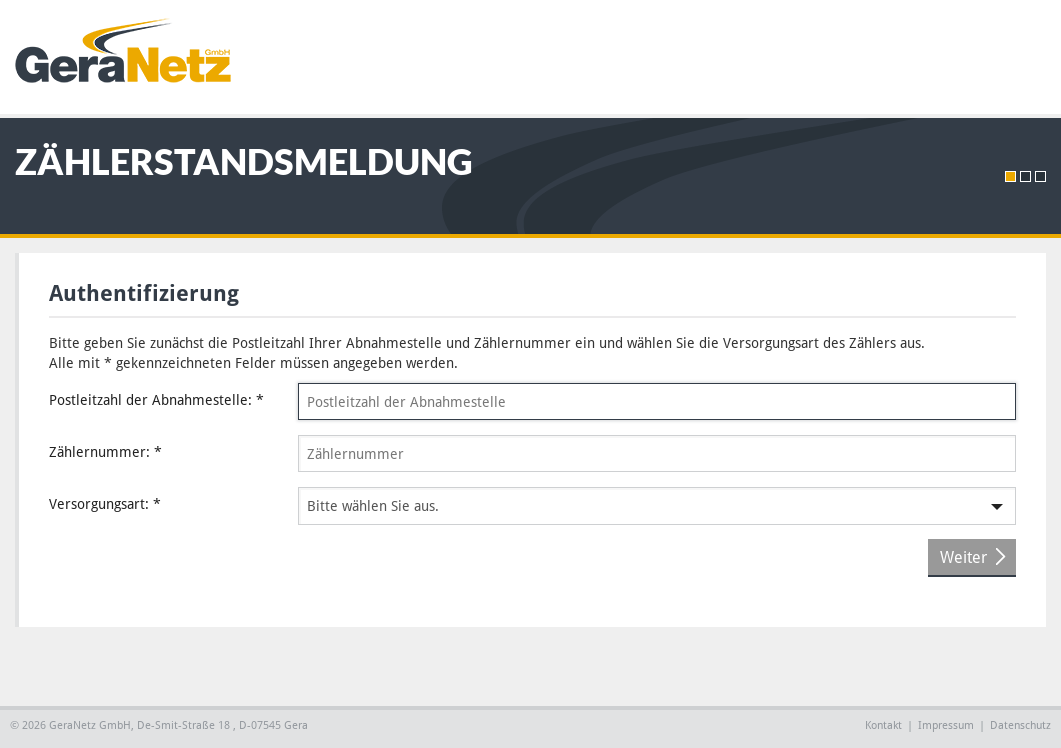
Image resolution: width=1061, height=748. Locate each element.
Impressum (946, 725)
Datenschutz (1020, 725)
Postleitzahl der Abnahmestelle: (156, 400)
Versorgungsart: (105, 504)
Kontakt (883, 725)
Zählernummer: (105, 452)
